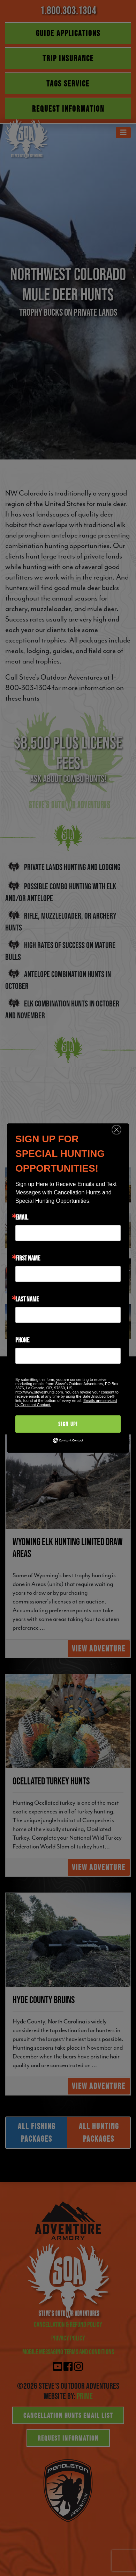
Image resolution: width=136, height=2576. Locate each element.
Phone (22, 1339)
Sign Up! (68, 1424)
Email (21, 1217)
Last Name (27, 1299)
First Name (27, 1258)
